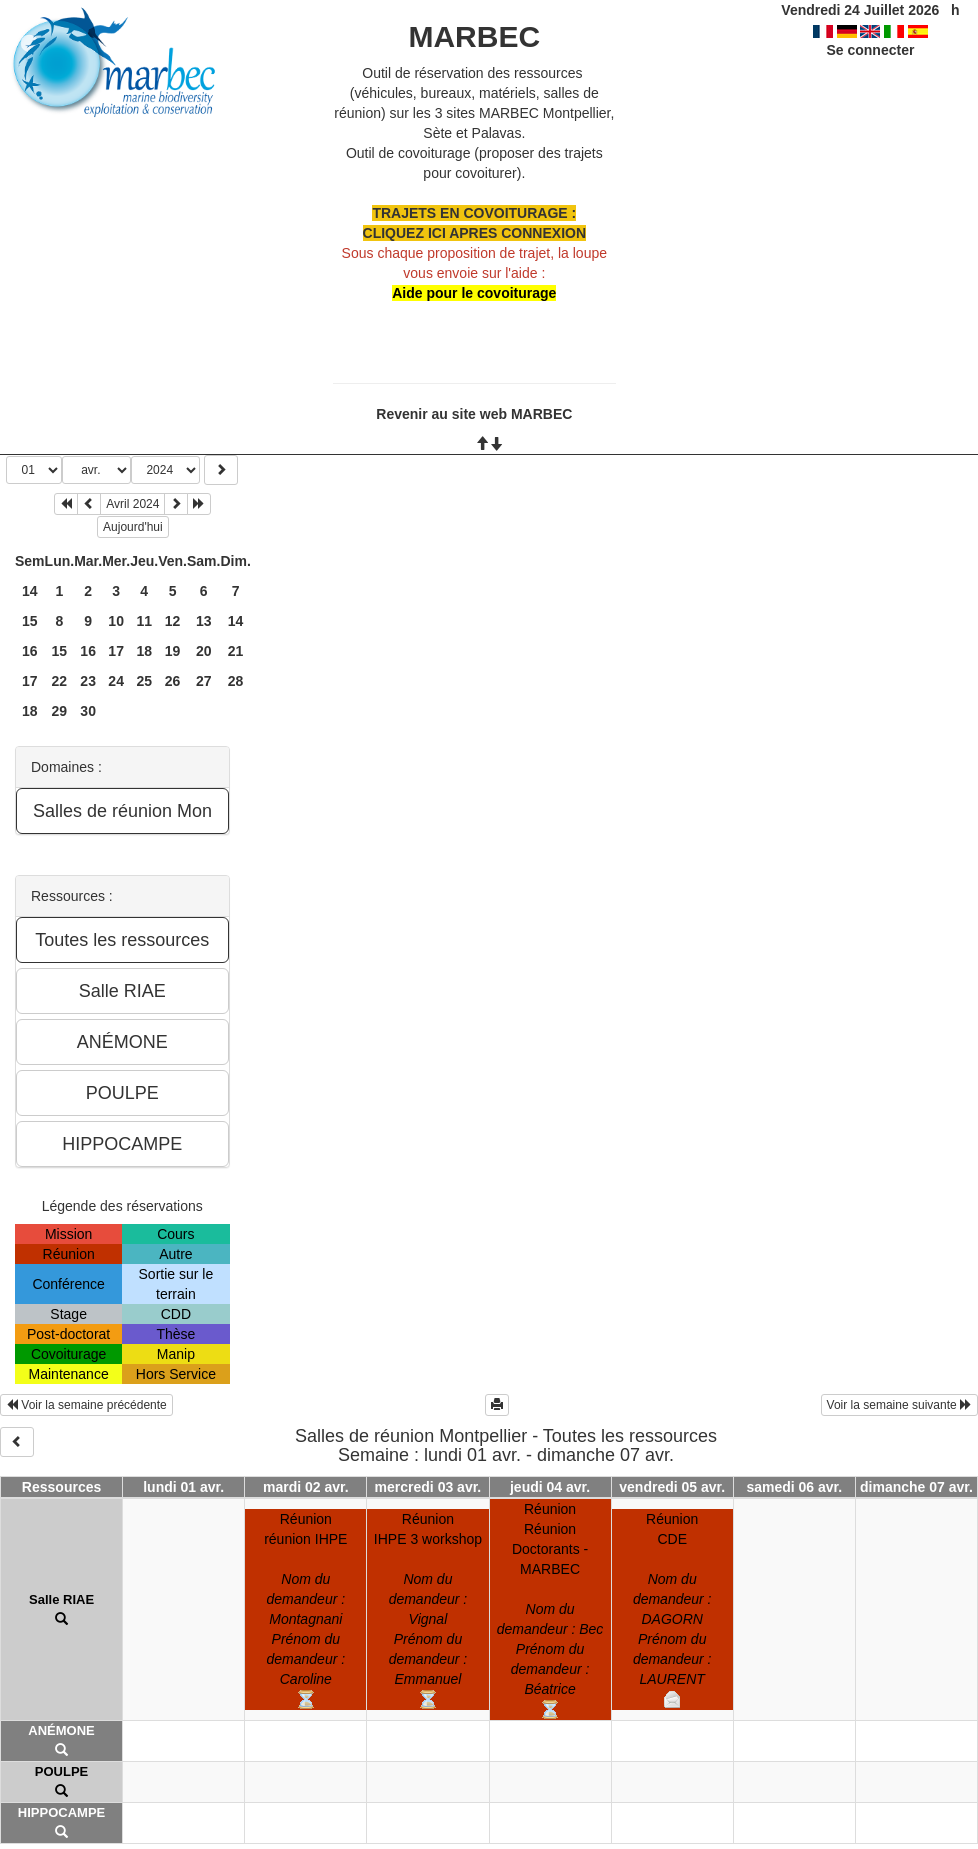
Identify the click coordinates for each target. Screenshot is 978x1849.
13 (204, 621)
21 (236, 651)
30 (88, 711)
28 (236, 681)
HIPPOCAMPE (61, 1812)
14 (30, 591)
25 (144, 681)
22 (60, 681)
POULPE (61, 1771)
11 (144, 621)
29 (60, 711)
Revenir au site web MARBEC (474, 414)
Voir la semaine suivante (899, 1405)
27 (204, 681)
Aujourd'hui (133, 527)
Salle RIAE (61, 1599)
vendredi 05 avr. (672, 1487)
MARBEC (474, 36)
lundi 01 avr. (183, 1487)
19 (173, 651)
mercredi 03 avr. (428, 1487)
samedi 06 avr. (794, 1487)
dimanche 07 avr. (916, 1487)
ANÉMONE (61, 1730)
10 (116, 621)
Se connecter (870, 50)
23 (88, 681)
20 (204, 651)
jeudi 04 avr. (550, 1487)
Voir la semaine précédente (86, 1405)
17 (116, 651)
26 (173, 681)
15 (30, 621)
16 (30, 651)
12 (173, 621)
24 (116, 681)
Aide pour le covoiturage (474, 293)
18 (144, 651)
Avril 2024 (132, 504)
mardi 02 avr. (306, 1487)
